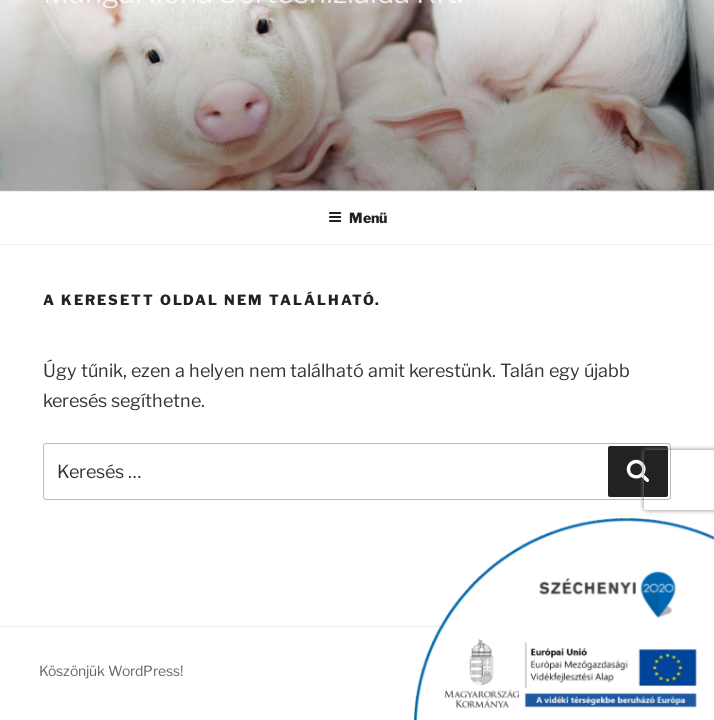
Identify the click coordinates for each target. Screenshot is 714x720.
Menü (357, 217)
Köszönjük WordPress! (111, 670)
